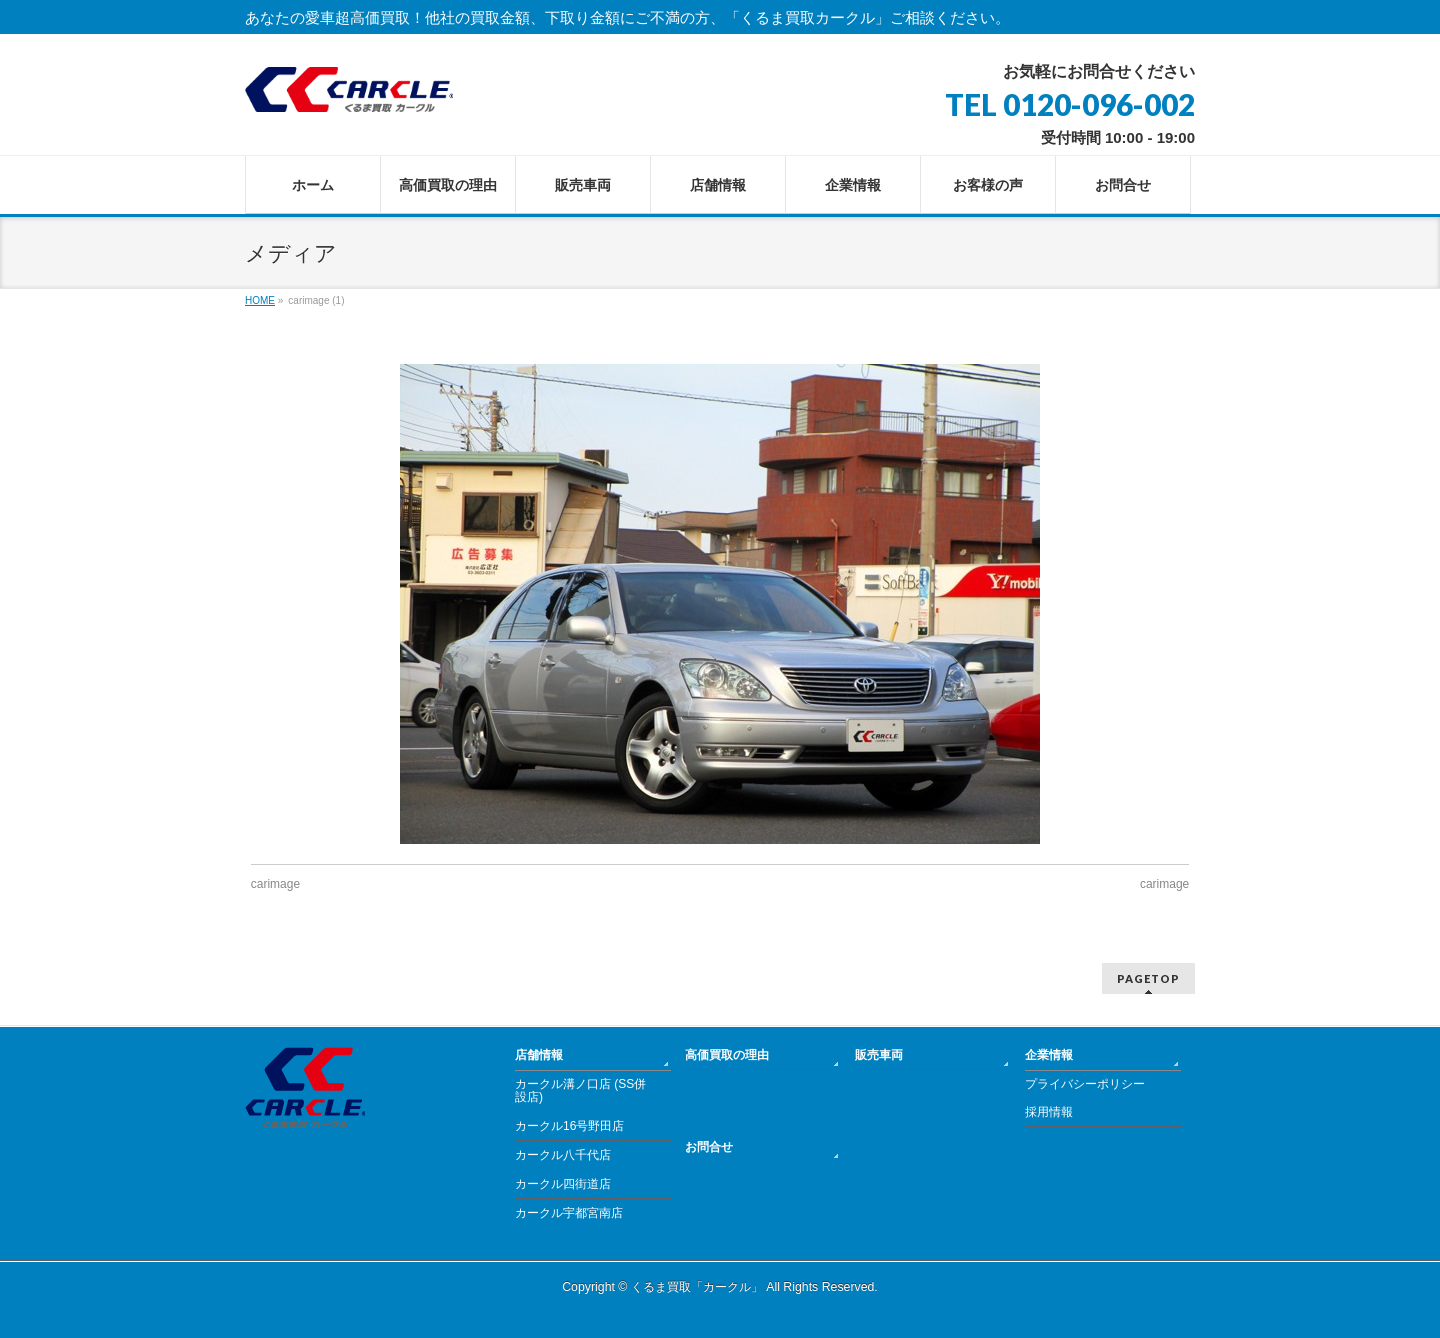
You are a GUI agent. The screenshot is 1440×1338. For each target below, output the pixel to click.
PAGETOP (1148, 978)
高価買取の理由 (727, 1055)
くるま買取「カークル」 (697, 1287)
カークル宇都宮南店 (569, 1213)
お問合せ (709, 1147)
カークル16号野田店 (569, 1126)
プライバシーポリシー (1085, 1084)
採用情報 (1049, 1112)
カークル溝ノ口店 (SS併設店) (580, 1091)
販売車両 (879, 1055)
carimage (275, 884)
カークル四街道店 (563, 1184)
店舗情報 (539, 1055)
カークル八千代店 (563, 1155)
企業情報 (1049, 1055)
